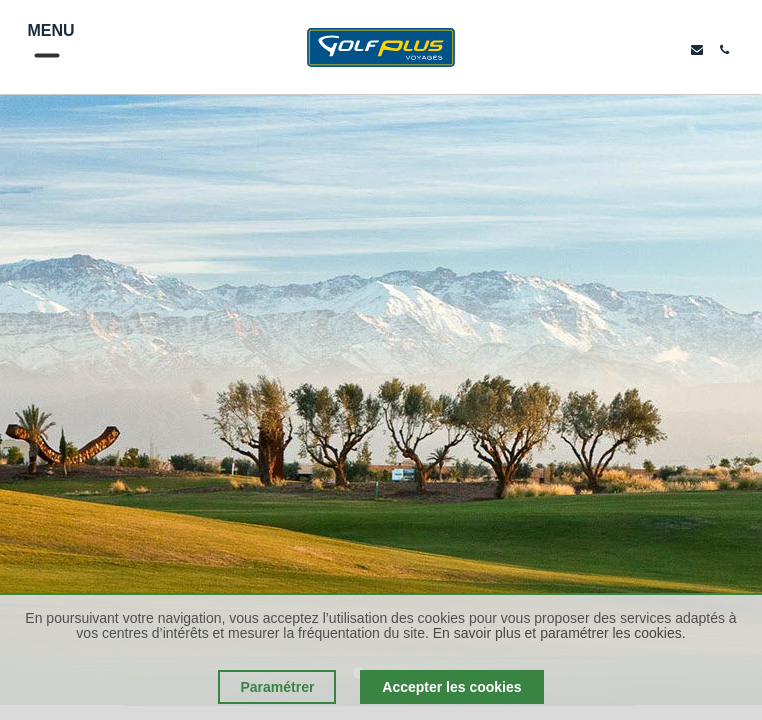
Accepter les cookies (451, 687)
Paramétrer (277, 687)
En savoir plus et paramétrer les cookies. (559, 633)
